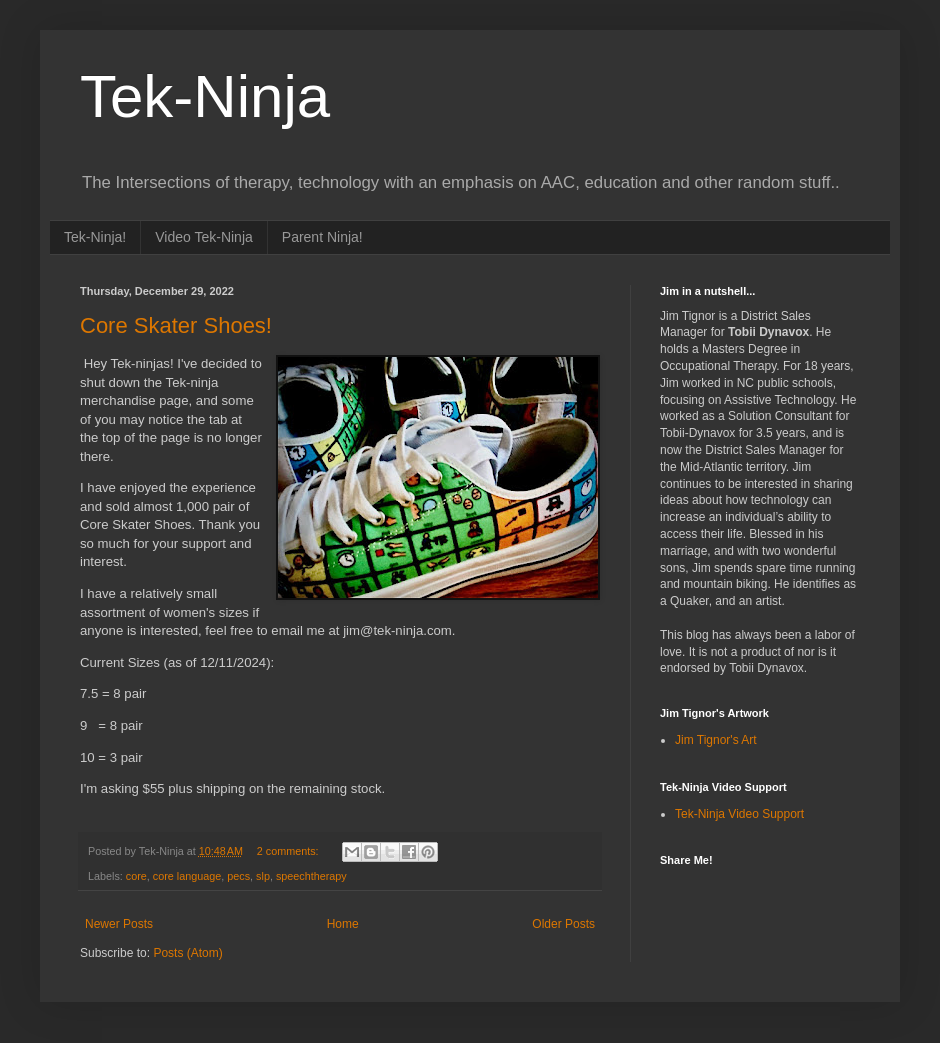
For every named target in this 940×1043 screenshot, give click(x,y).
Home (343, 924)
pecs (238, 876)
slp (263, 876)
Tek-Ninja (205, 96)
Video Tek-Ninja (204, 237)
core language (187, 876)
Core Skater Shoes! (176, 325)
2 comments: (289, 851)
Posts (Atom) (187, 953)
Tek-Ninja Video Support (739, 814)
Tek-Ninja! (95, 237)
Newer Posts (119, 924)
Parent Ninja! (322, 237)
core (136, 876)
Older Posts (563, 924)
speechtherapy (311, 876)
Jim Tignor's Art (716, 740)
